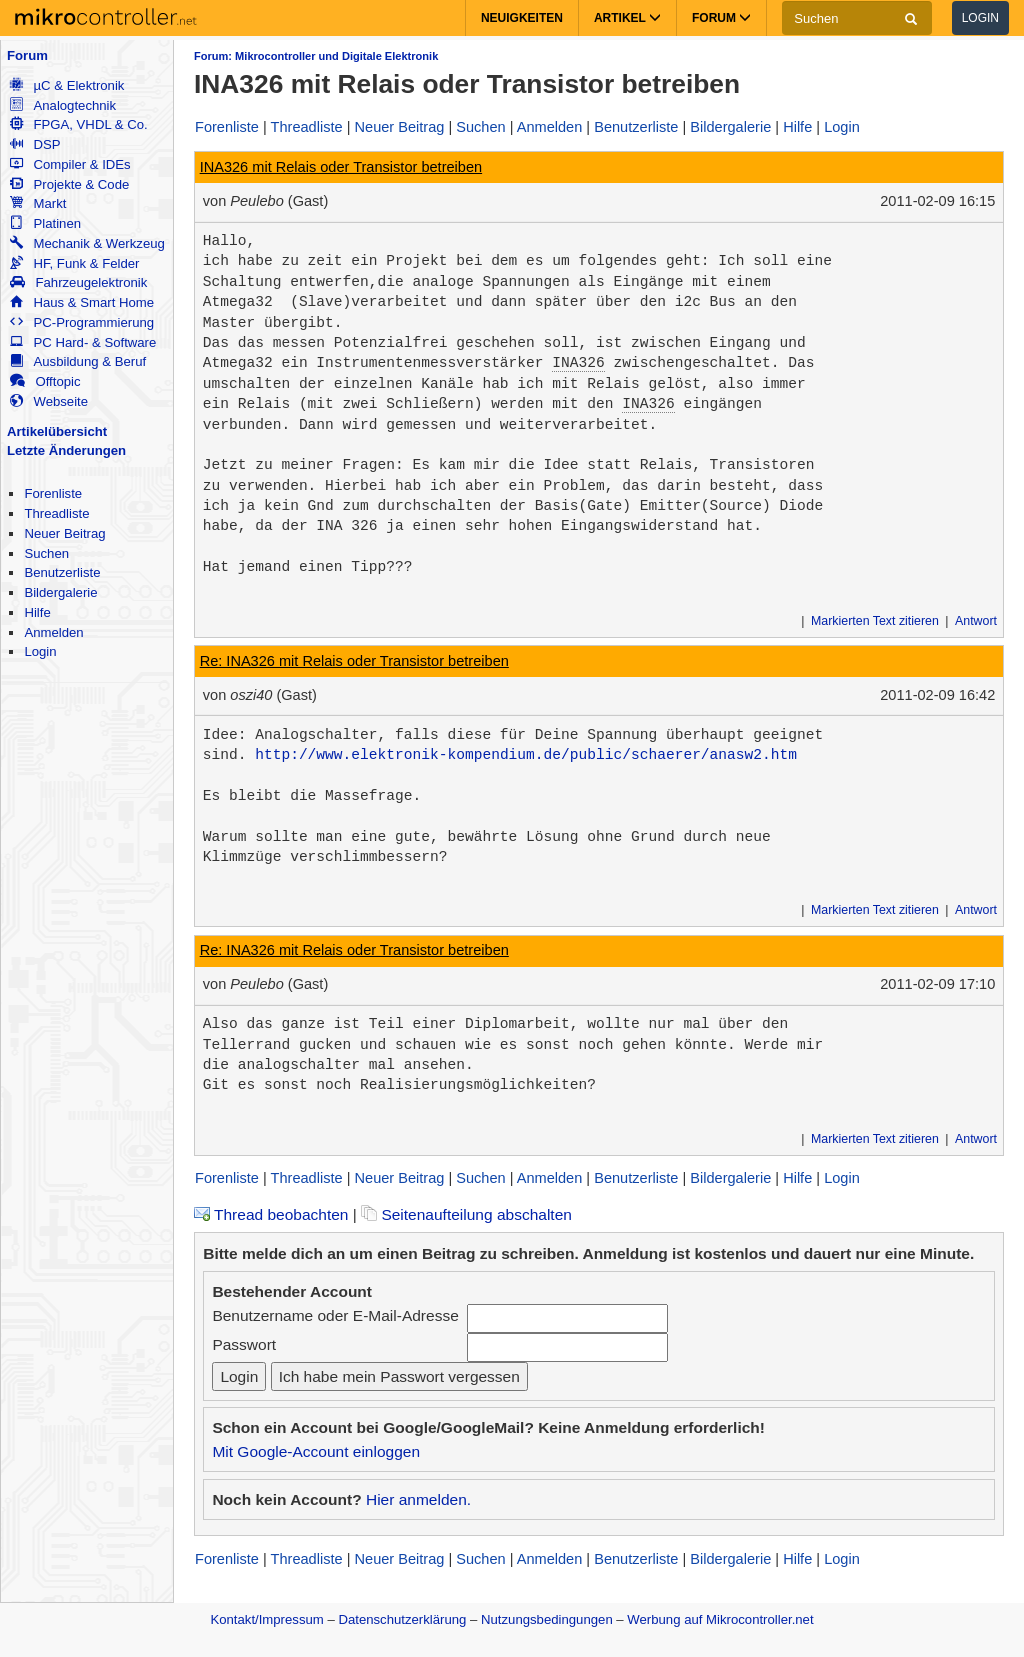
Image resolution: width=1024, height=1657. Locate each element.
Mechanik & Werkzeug (87, 243)
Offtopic (45, 381)
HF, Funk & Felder (74, 263)
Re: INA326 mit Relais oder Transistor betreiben (354, 661)
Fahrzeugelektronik (78, 282)
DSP (35, 144)
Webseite (49, 401)
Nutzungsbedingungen (547, 1619)
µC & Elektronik (67, 85)
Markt (38, 203)
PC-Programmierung (82, 322)
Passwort (244, 1344)
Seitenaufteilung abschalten (466, 1214)
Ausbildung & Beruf (78, 361)
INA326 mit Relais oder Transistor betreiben (341, 167)
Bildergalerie (60, 592)
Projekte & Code (69, 184)
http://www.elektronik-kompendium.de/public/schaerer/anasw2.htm (526, 755)
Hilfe (37, 612)
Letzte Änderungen (66, 450)
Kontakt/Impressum (266, 1619)
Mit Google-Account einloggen (316, 1451)
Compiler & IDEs (70, 164)
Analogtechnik (63, 105)
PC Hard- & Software (83, 342)
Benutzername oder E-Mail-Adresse (335, 1315)
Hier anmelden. (418, 1499)
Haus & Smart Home (82, 302)
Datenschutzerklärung (402, 1619)
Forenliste (53, 493)
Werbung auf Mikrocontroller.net (720, 1619)
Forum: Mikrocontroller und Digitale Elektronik (316, 56)
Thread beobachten (271, 1214)
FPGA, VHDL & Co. (78, 124)
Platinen (45, 223)
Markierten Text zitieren (875, 621)
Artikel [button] (627, 18)
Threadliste (56, 513)
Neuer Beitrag (64, 533)
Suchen (46, 553)
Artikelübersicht (57, 431)
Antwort (976, 621)
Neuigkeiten (522, 18)
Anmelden (53, 632)
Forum (27, 55)
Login (980, 18)
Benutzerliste (62, 572)
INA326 (578, 363)
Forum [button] (721, 18)
